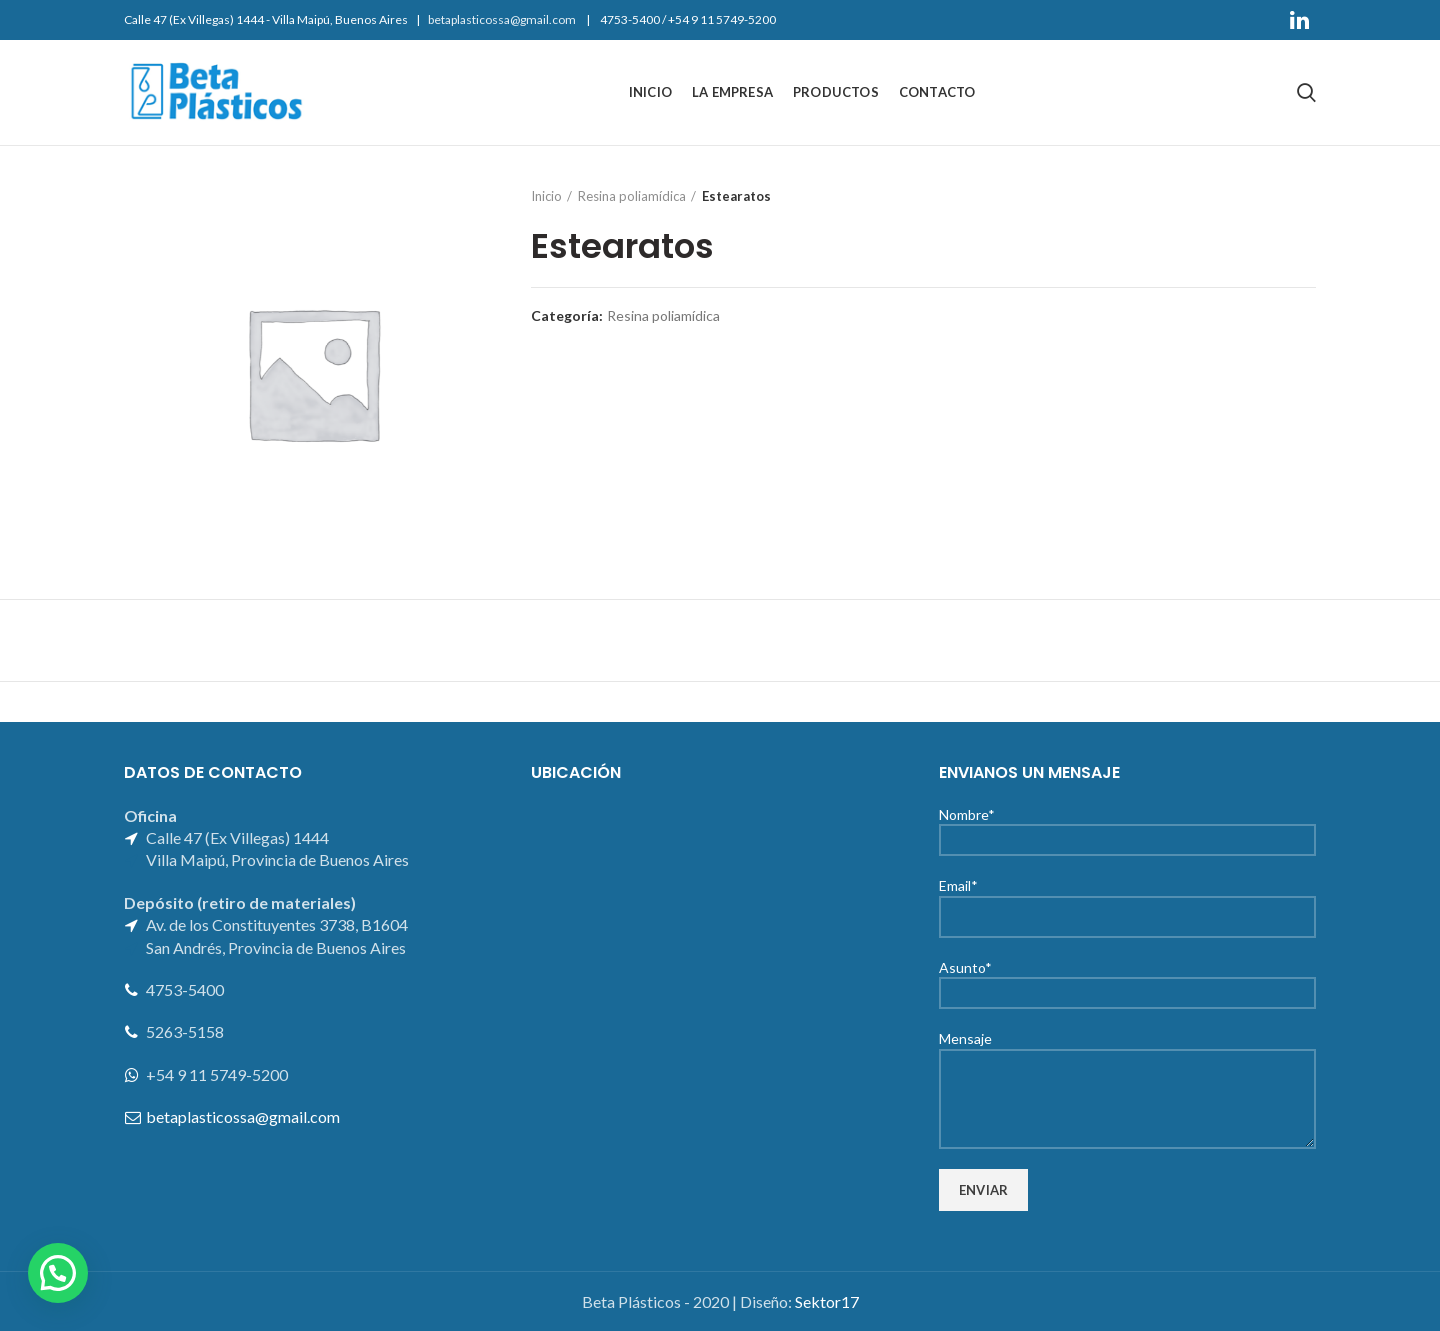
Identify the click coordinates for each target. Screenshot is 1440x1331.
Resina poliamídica (632, 196)
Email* (1127, 900)
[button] (58, 1273)
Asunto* (1127, 979)
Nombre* (1127, 826)
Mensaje (1127, 1067)
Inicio (546, 196)
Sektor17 (827, 1301)
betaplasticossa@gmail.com (502, 19)
